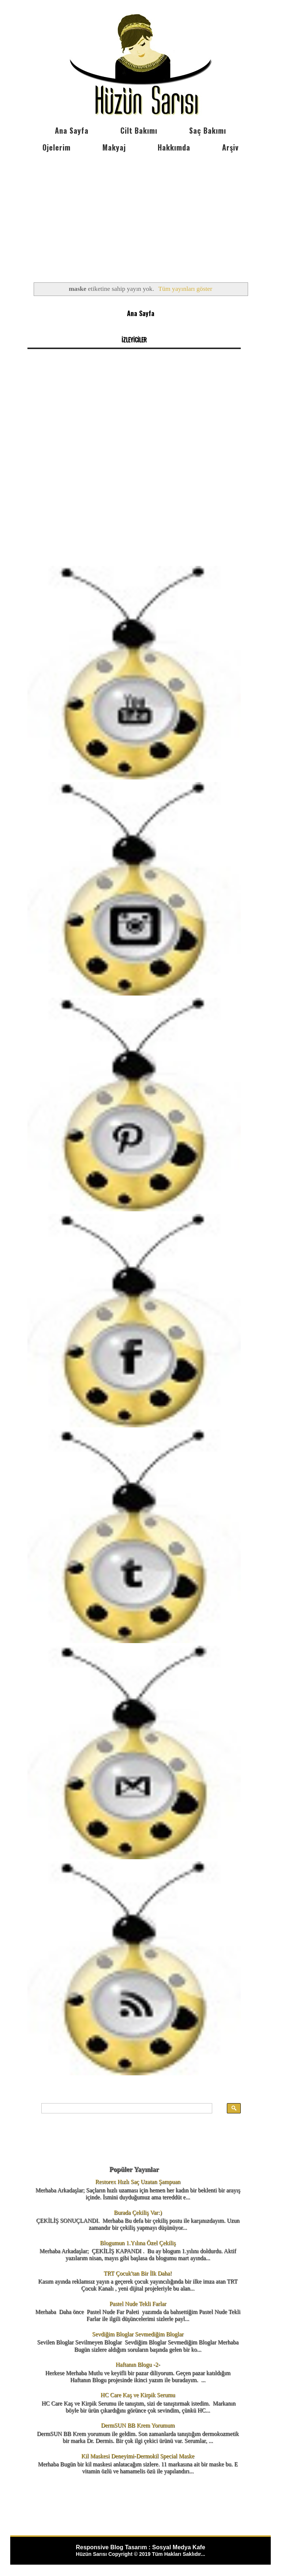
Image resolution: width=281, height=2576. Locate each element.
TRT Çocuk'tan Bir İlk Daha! (138, 2273)
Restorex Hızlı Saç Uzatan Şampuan (137, 2182)
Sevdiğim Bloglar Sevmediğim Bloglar (137, 2334)
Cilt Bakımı (138, 130)
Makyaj (114, 147)
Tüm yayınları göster (185, 288)
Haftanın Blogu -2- (138, 2364)
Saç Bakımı (207, 130)
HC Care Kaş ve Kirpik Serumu (138, 2395)
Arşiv (230, 147)
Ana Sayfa (72, 130)
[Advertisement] (140, 211)
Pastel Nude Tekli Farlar (137, 2304)
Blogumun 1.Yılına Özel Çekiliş (138, 2243)
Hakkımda (174, 147)
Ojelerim (56, 147)
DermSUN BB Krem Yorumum (138, 2425)
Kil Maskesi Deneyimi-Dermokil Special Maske (137, 2456)
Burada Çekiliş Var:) (138, 2212)
